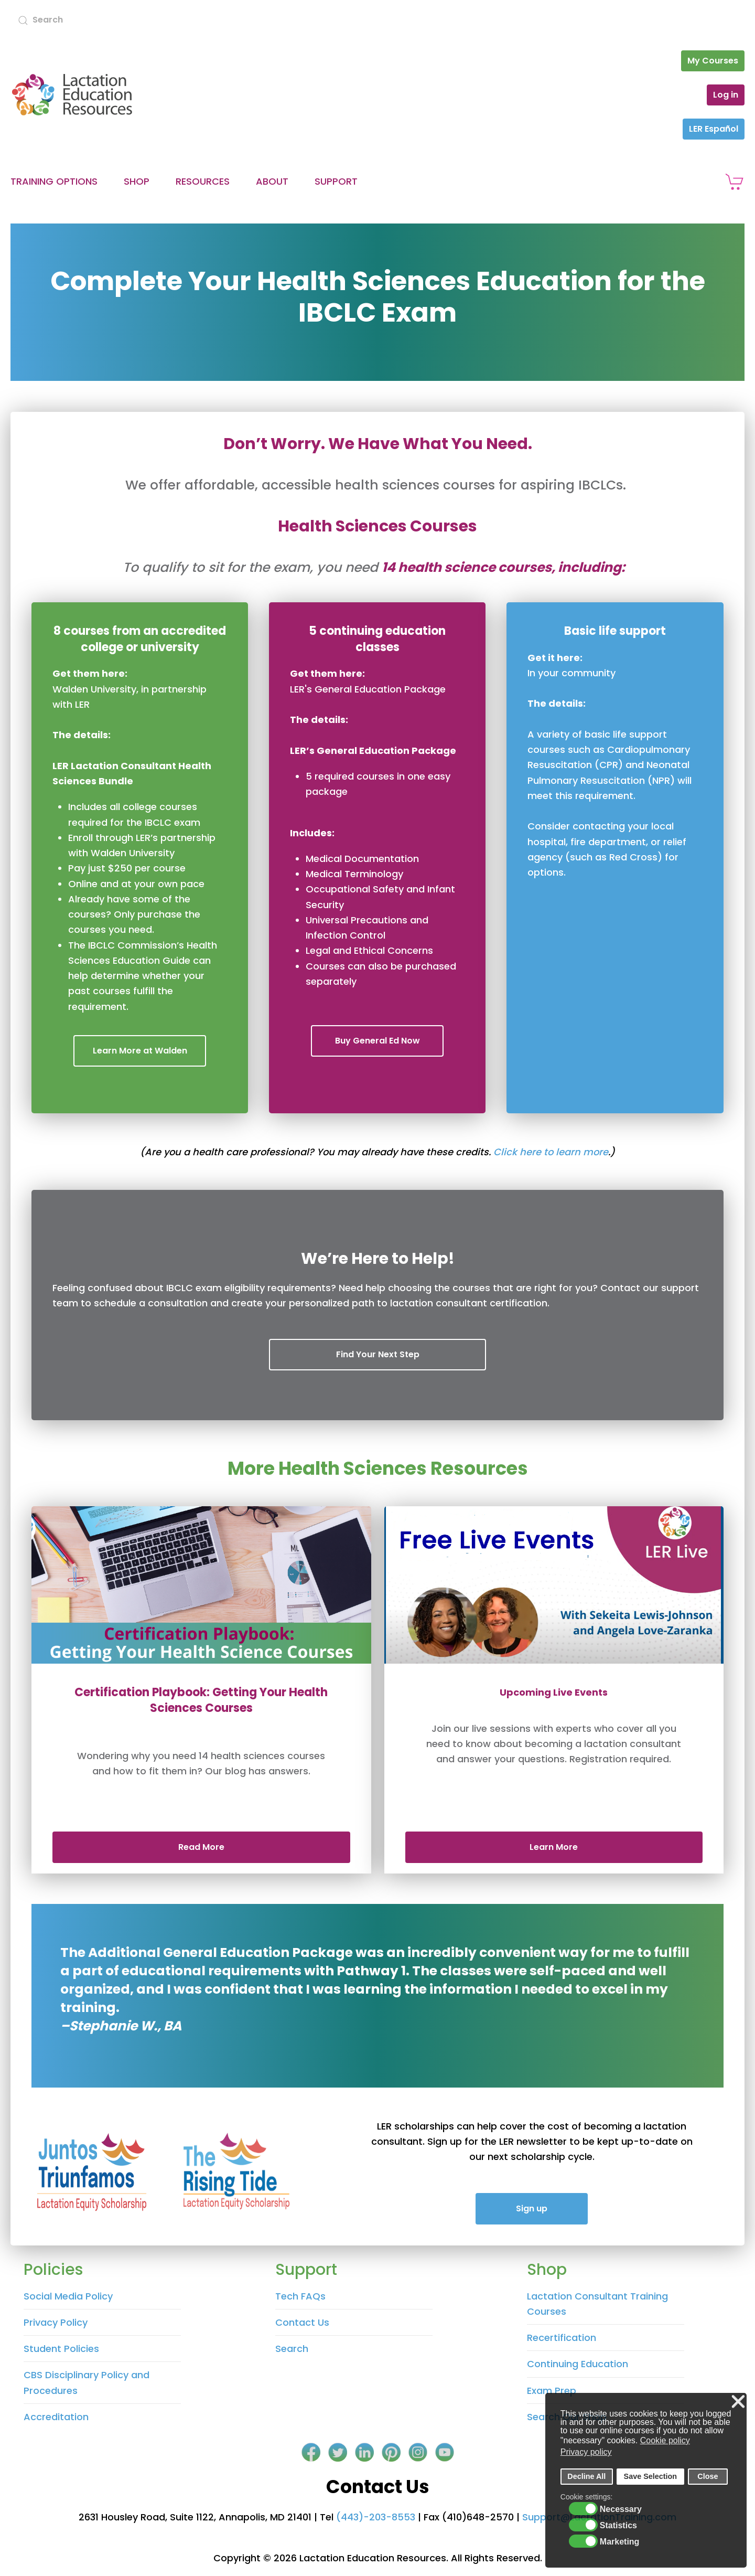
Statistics (618, 2525)
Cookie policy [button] (665, 2440)
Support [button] (336, 181)
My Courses (712, 61)
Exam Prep (551, 2390)
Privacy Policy (56, 2322)
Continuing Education (577, 2363)
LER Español (713, 129)
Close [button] (707, 2476)
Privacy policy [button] (586, 2451)
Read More (201, 1847)
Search (291, 2348)
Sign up (531, 2208)
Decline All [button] (586, 2476)
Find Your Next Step (377, 1354)
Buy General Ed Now (377, 1041)
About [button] (272, 181)
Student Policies (61, 2348)
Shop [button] (136, 181)
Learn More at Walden (140, 1051)
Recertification (561, 2337)
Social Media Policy (68, 2296)
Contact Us (302, 2322)
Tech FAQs (300, 2296)
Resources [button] (203, 181)
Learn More (554, 1847)
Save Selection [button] (650, 2476)
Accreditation (56, 2416)
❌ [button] (738, 2402)
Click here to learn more (550, 1151)
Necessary (621, 2509)
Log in (725, 95)
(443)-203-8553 (375, 2517)
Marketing (620, 2542)
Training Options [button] (54, 181)
